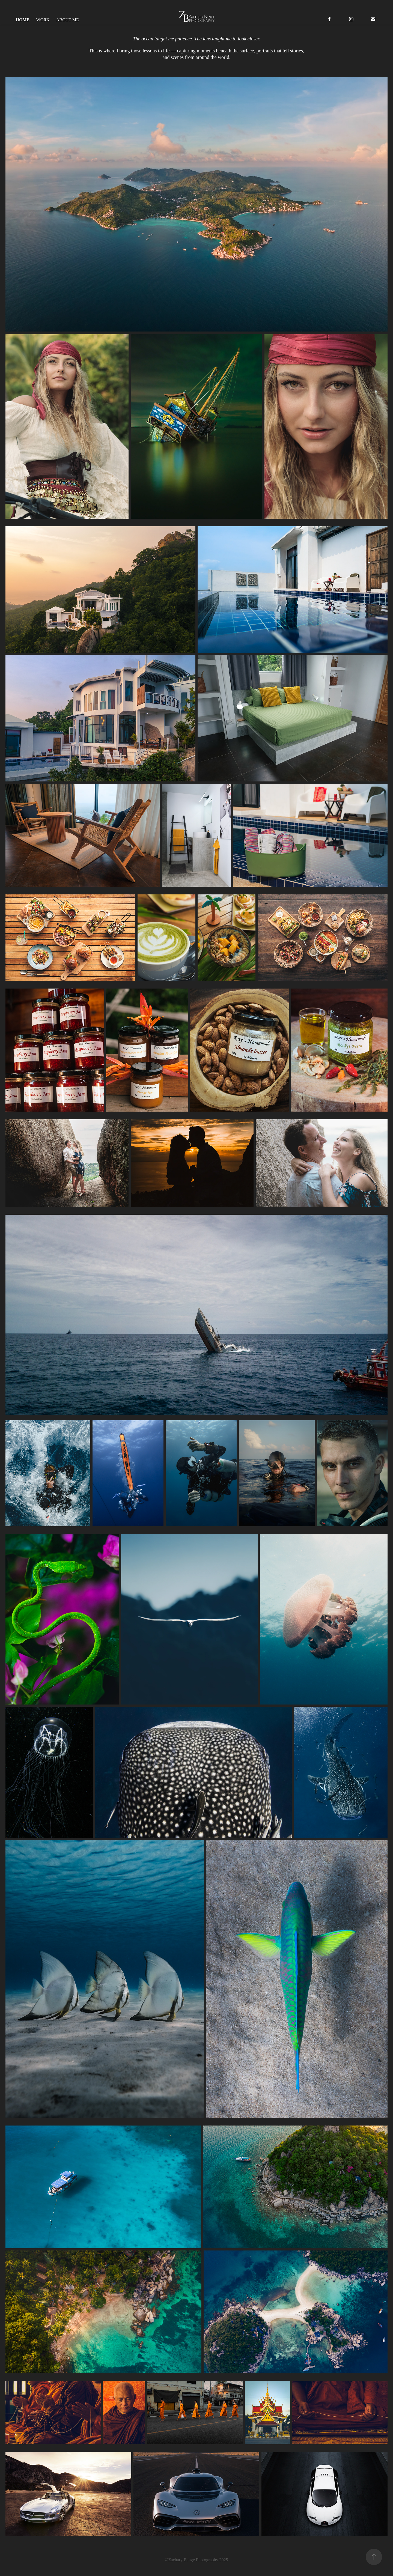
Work (43, 19)
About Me (67, 19)
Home (23, 19)
